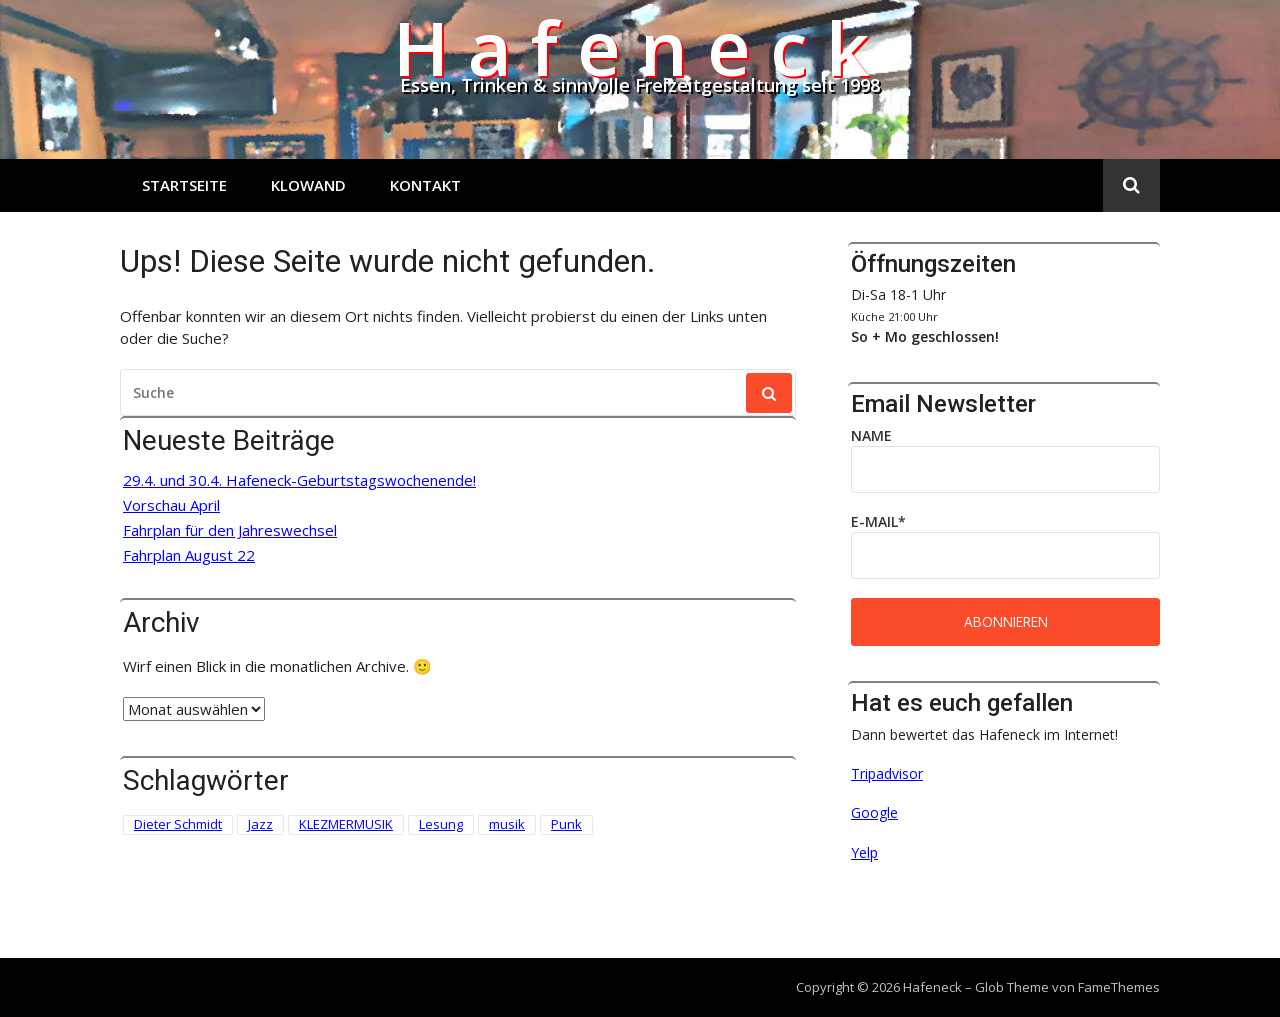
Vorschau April (171, 505)
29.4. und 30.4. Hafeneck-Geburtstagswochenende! (299, 480)
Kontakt (425, 185)
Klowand (308, 185)
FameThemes (1119, 987)
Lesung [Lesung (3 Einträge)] (441, 824)
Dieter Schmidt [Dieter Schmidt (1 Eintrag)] (178, 824)
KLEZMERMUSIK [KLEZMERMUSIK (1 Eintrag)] (346, 824)
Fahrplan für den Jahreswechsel (230, 530)
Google (874, 812)
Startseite (184, 185)
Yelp (864, 852)
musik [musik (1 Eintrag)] (507, 824)
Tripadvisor (887, 773)
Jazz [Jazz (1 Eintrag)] (260, 824)
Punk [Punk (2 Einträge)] (566, 824)
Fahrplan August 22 (189, 555)
